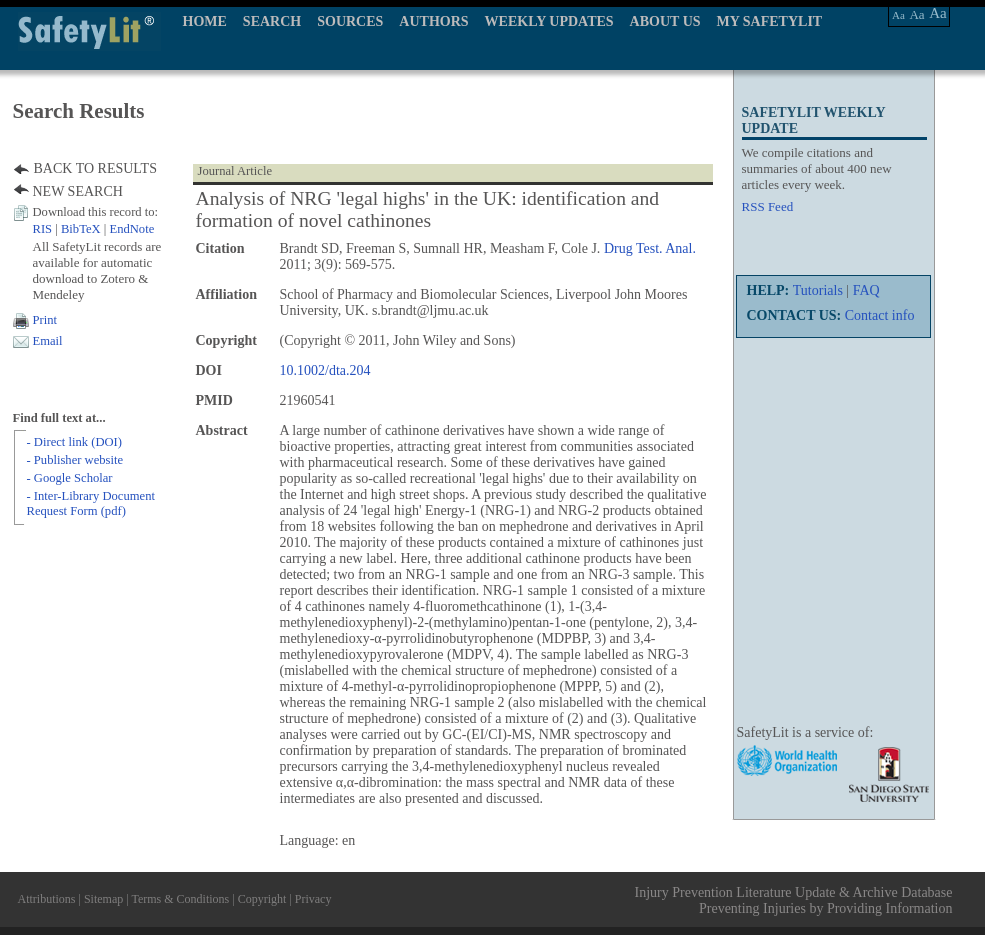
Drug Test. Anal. (650, 248)
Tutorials (818, 290)
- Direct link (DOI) (74, 442)
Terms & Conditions (180, 899)
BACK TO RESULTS (95, 168)
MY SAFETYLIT (770, 21)
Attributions (47, 899)
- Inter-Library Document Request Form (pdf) (91, 503)
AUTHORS (433, 21)
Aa (898, 15)
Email (48, 341)
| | (94, 229)
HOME (205, 21)
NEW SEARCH (78, 191)
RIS (43, 229)
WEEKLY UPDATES (549, 21)
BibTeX (81, 229)
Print (45, 320)
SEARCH (272, 21)
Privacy (313, 899)
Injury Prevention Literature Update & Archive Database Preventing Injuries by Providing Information (794, 900)
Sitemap (103, 899)
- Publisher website (75, 460)
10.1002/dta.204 (325, 370)
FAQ (866, 290)
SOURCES (350, 21)
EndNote (131, 229)
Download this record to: (96, 212)
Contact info (880, 315)
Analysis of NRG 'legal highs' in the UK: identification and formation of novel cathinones (428, 209)
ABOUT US (665, 21)
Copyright (262, 899)
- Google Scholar (70, 478)
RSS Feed (768, 206)
